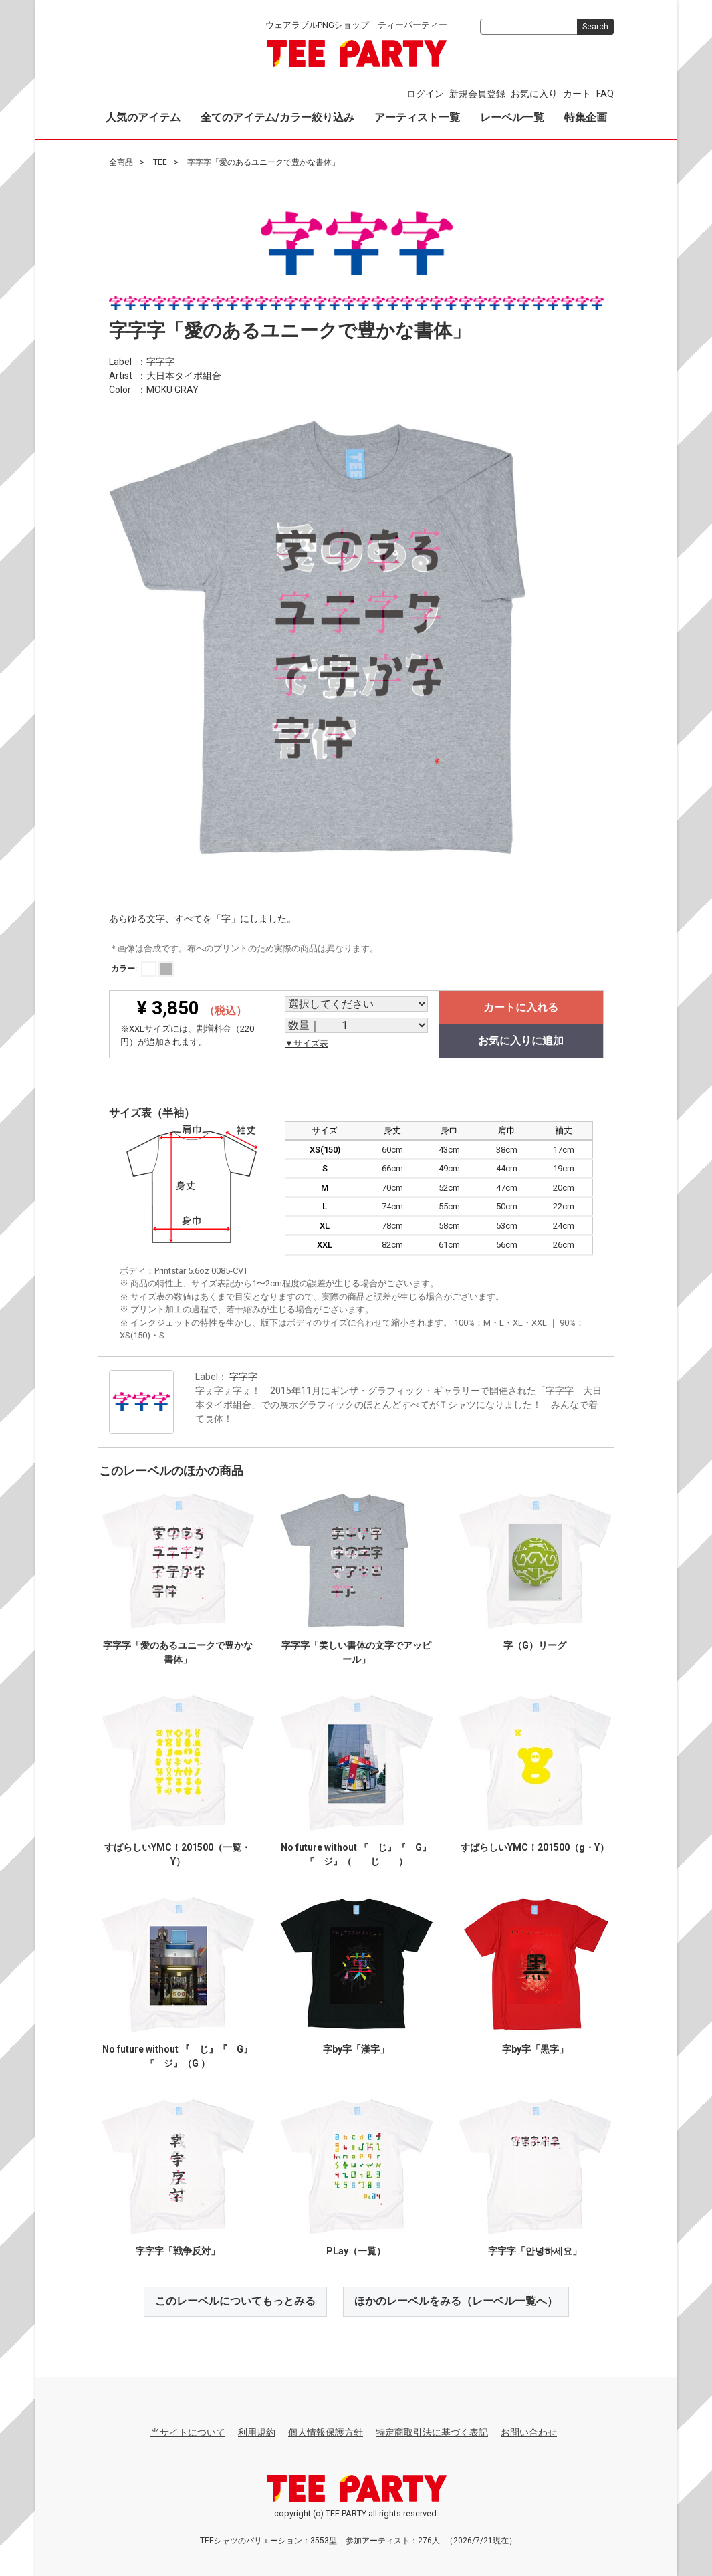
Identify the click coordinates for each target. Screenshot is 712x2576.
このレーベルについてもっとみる (235, 2301)
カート (577, 93)
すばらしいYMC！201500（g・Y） (535, 1847)
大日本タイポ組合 (183, 375)
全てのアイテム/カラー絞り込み (277, 117)
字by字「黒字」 (534, 2049)
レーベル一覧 (512, 117)
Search (595, 26)
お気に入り (534, 93)
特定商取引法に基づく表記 (432, 2432)
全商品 (121, 162)
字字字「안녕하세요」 (535, 2251)
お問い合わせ (529, 2432)
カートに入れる (520, 1007)
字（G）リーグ (534, 1645)
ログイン (425, 93)
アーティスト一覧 (417, 117)
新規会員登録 (477, 93)
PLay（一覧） (356, 2251)
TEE (160, 162)
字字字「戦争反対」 (177, 2251)
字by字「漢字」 (356, 2049)
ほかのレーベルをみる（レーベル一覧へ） (456, 2301)
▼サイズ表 (306, 1043)
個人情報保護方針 (325, 2432)
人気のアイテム (143, 117)
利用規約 (256, 2432)
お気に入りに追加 (521, 1040)
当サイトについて (187, 2432)
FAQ (605, 93)
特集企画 (585, 117)
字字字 (160, 361)
